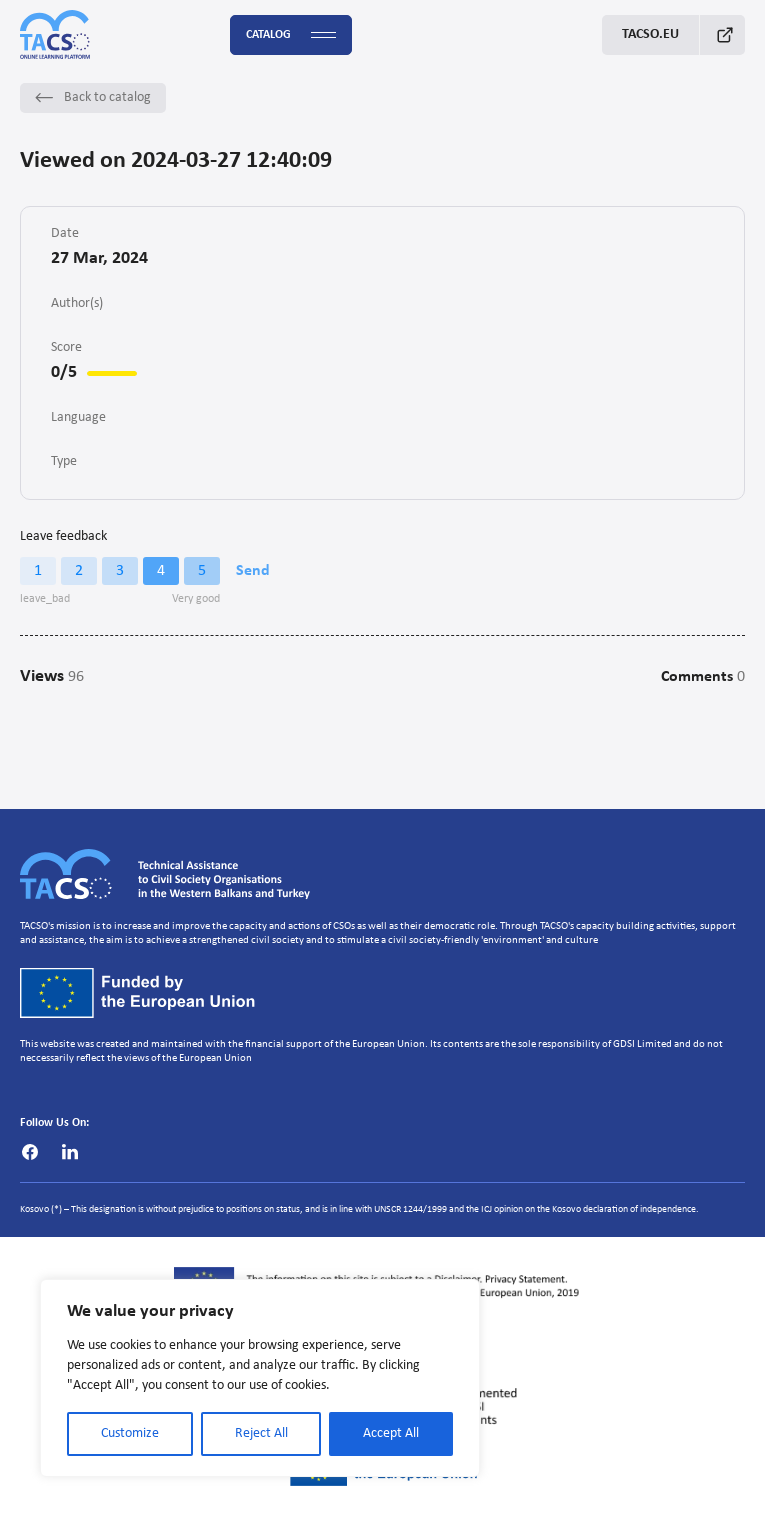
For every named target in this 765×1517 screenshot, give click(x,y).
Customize (130, 1433)
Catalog (291, 35)
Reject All (261, 1433)
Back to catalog (93, 97)
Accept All (391, 1433)
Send (253, 571)
